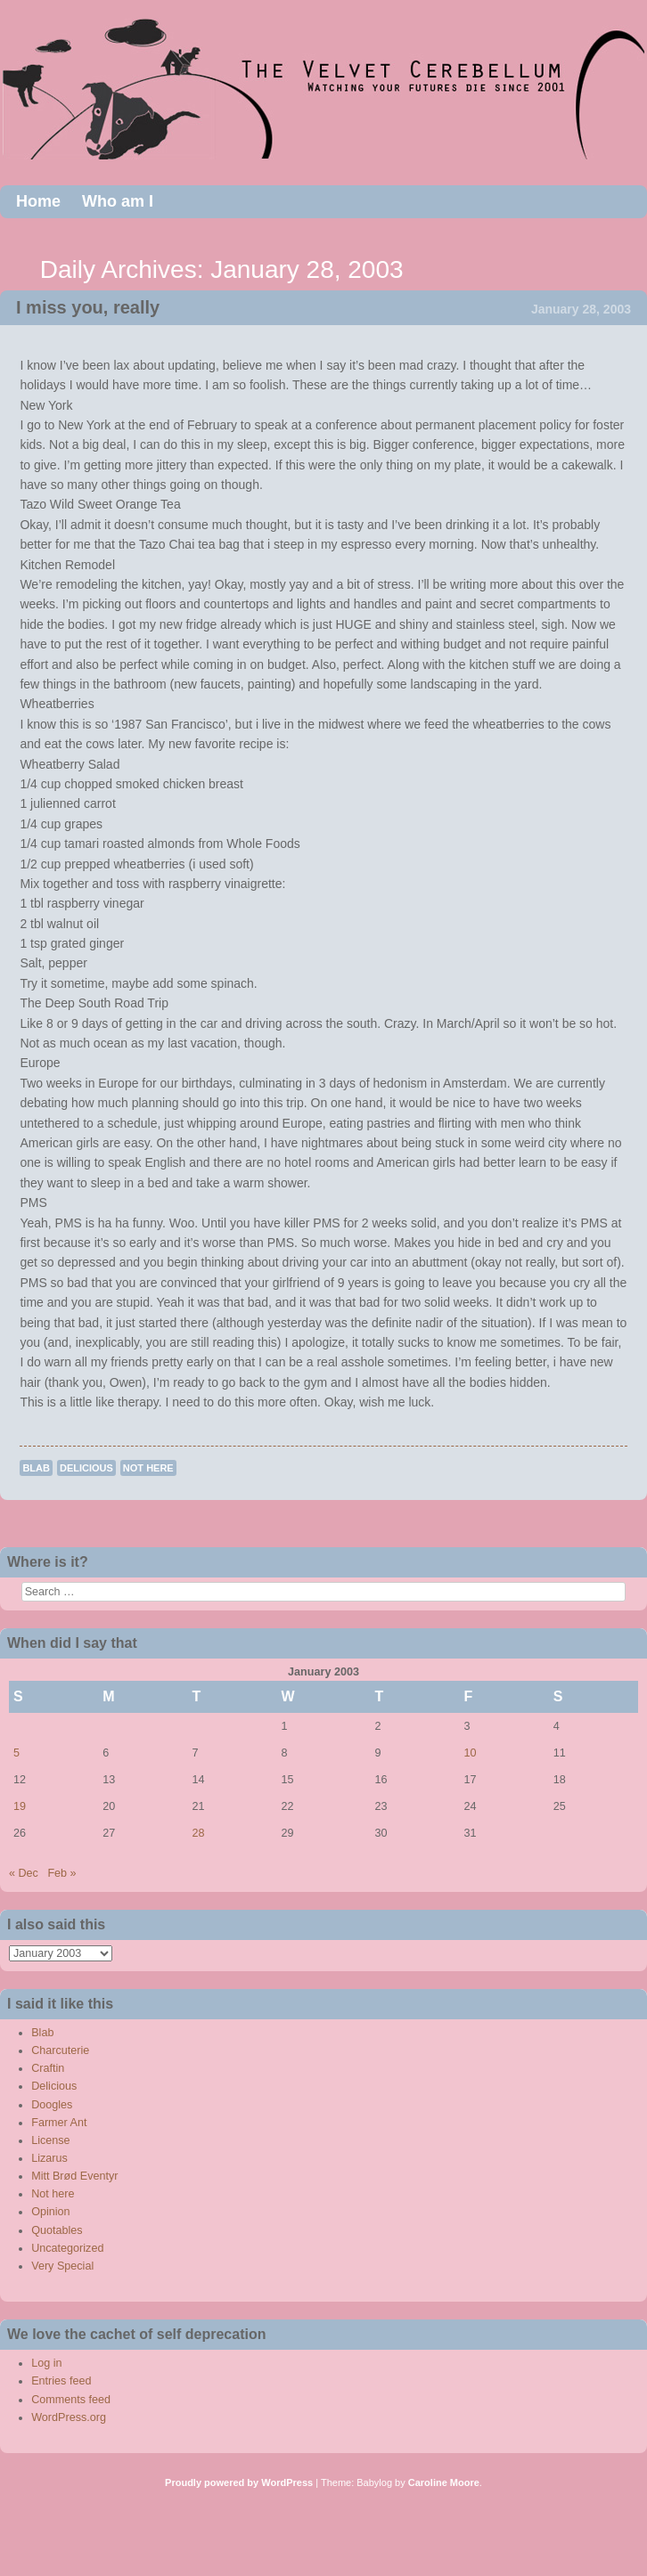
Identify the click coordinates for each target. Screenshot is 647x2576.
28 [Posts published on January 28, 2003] (198, 1833)
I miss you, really (88, 307)
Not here (148, 1468)
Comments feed (71, 2399)
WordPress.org (68, 2417)
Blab (36, 1468)
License (50, 2140)
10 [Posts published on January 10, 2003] (470, 1753)
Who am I (117, 201)
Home (38, 201)
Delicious (86, 1468)
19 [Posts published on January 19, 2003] (19, 1806)
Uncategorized (67, 2248)
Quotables (56, 2230)
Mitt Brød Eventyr (74, 2176)
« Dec (23, 1873)
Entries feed (61, 2381)
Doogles (51, 2105)
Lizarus (49, 2158)
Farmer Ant (58, 2122)
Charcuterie (60, 2050)
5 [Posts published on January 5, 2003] (16, 1753)
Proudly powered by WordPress (239, 2482)
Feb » (61, 1873)
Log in (46, 2363)
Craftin (47, 2068)
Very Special (62, 2266)
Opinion (50, 2211)
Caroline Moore (443, 2482)
